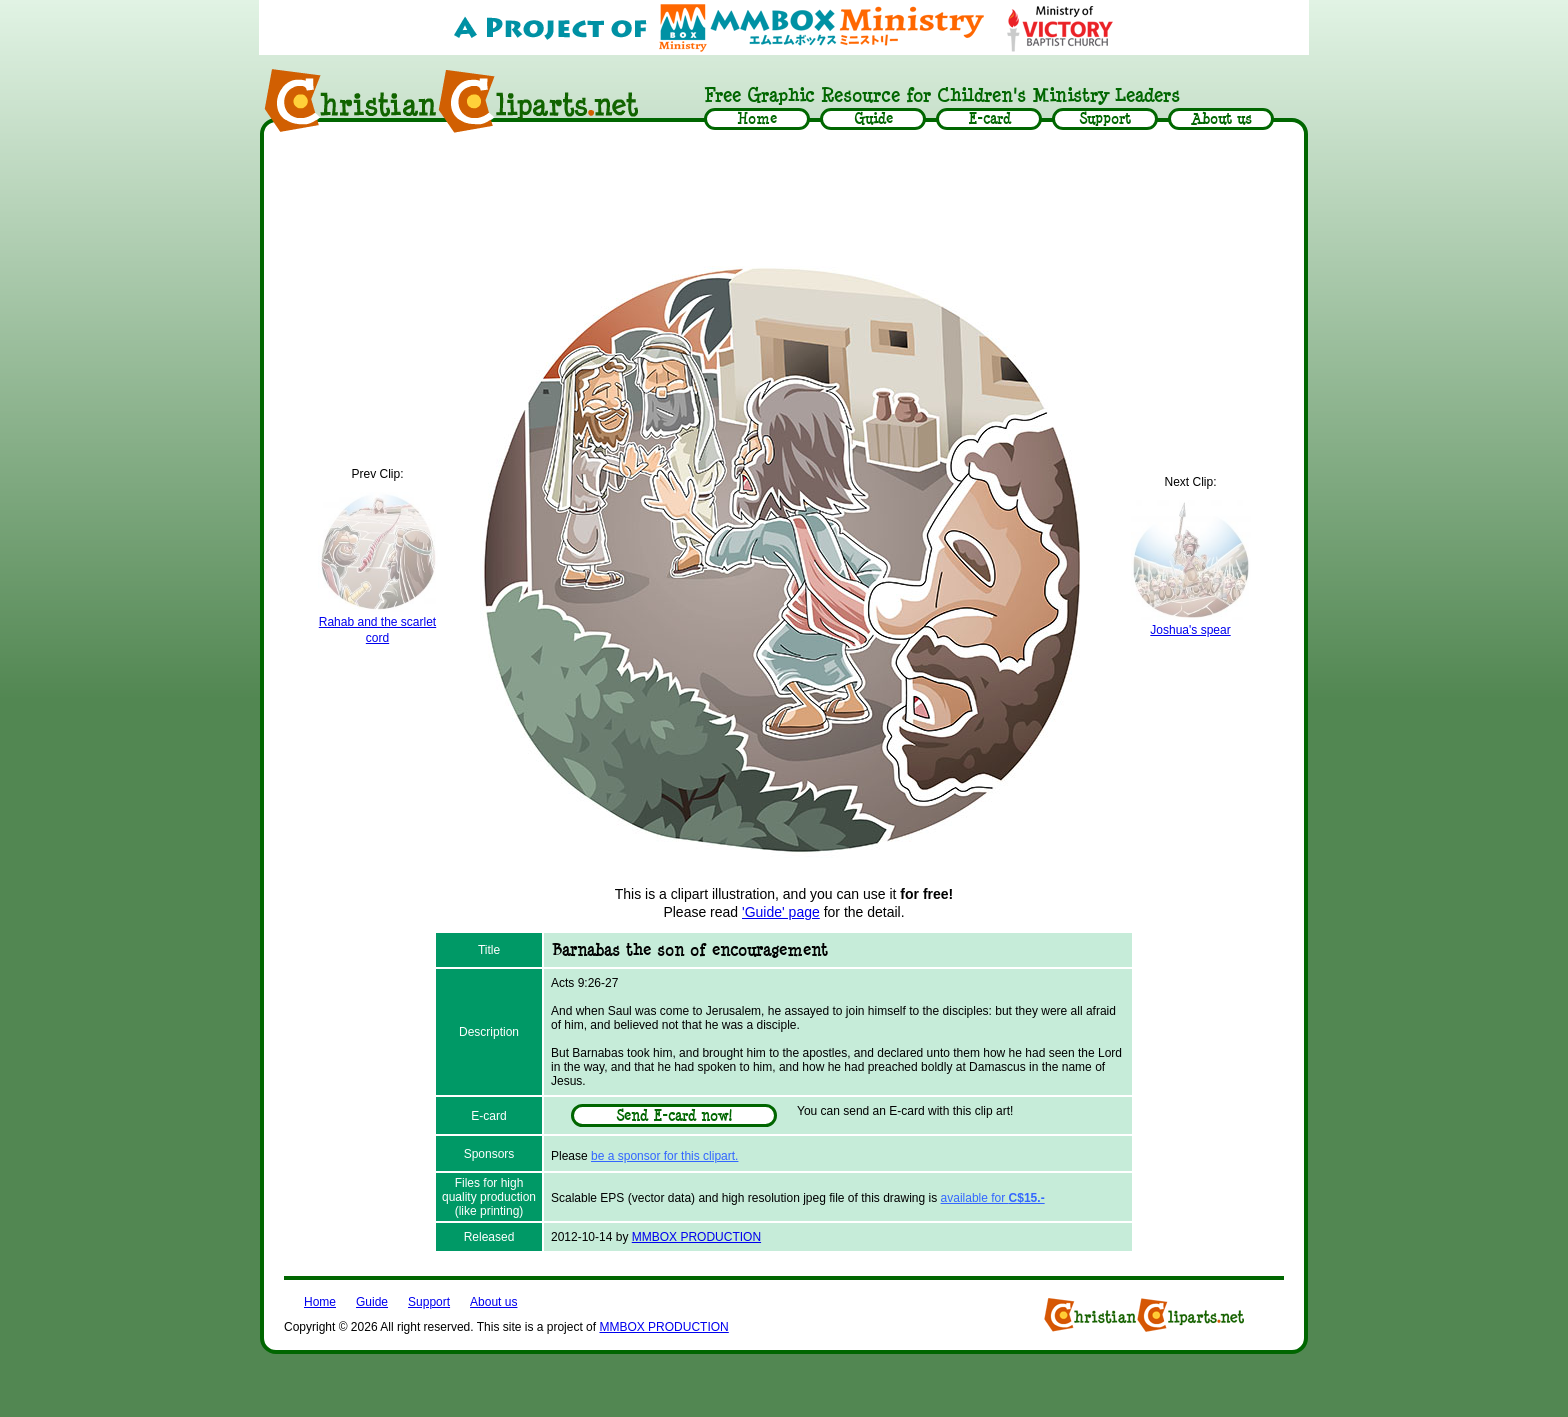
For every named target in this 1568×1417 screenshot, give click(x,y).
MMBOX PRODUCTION (696, 1237)
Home (320, 1302)
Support (429, 1302)
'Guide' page (781, 912)
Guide (372, 1302)
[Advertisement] (784, 197)
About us (493, 1302)
